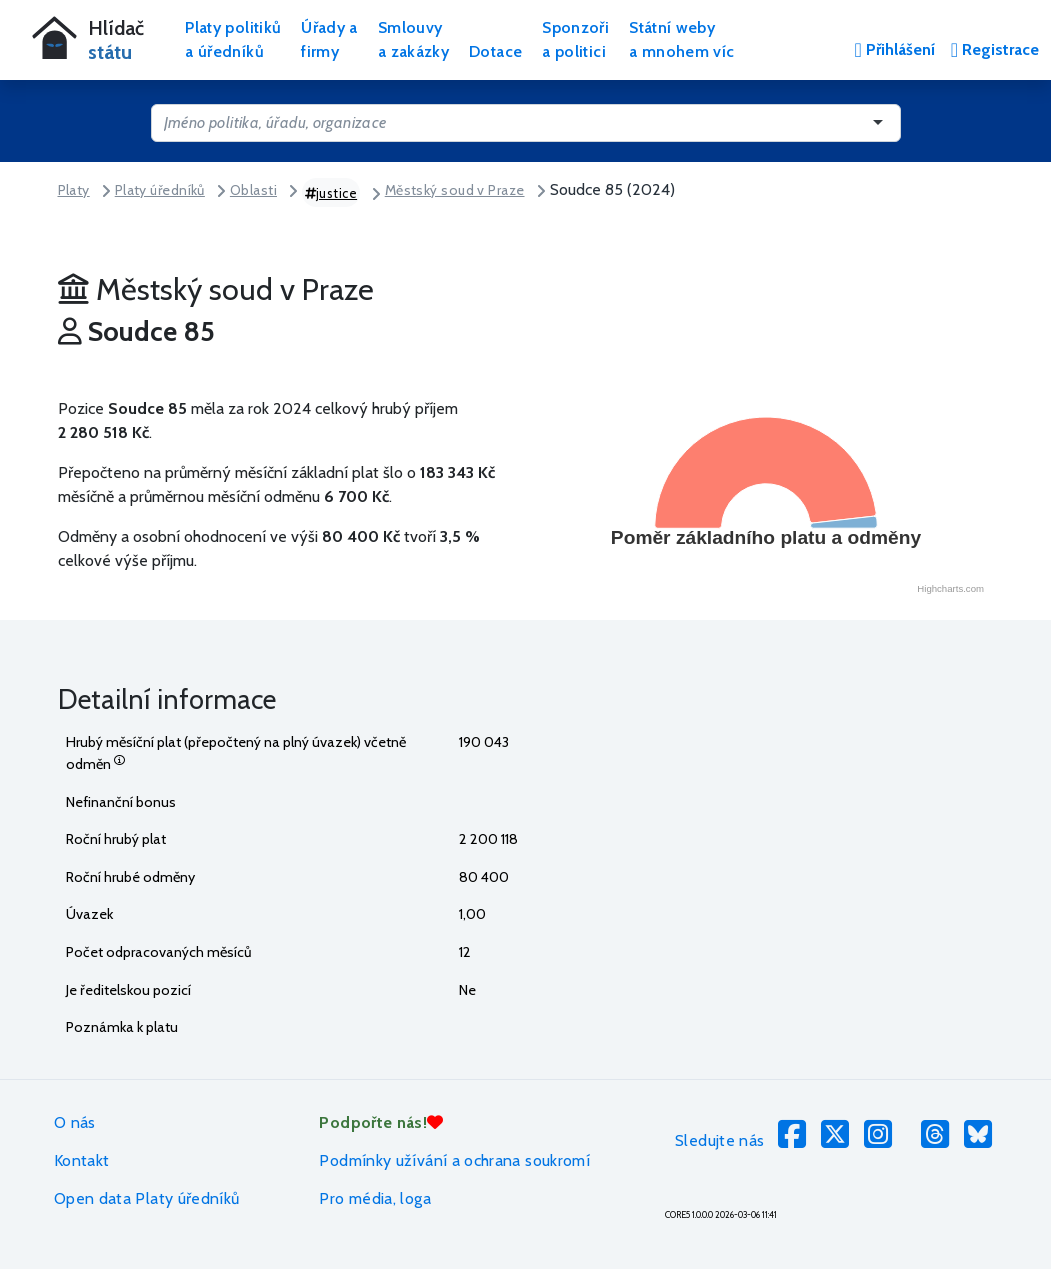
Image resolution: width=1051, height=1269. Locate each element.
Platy (74, 190)
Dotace (495, 51)
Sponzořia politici (575, 39)
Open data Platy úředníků (147, 1198)
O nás (75, 1122)
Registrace (995, 49)
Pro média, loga (374, 1198)
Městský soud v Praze (455, 190)
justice (331, 193)
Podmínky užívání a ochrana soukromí (454, 1160)
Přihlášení (894, 49)
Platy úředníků (160, 190)
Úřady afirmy (329, 39)
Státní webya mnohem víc (681, 39)
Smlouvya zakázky (413, 39)
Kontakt (82, 1160)
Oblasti (253, 190)
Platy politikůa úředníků (233, 39)
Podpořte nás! (381, 1122)
